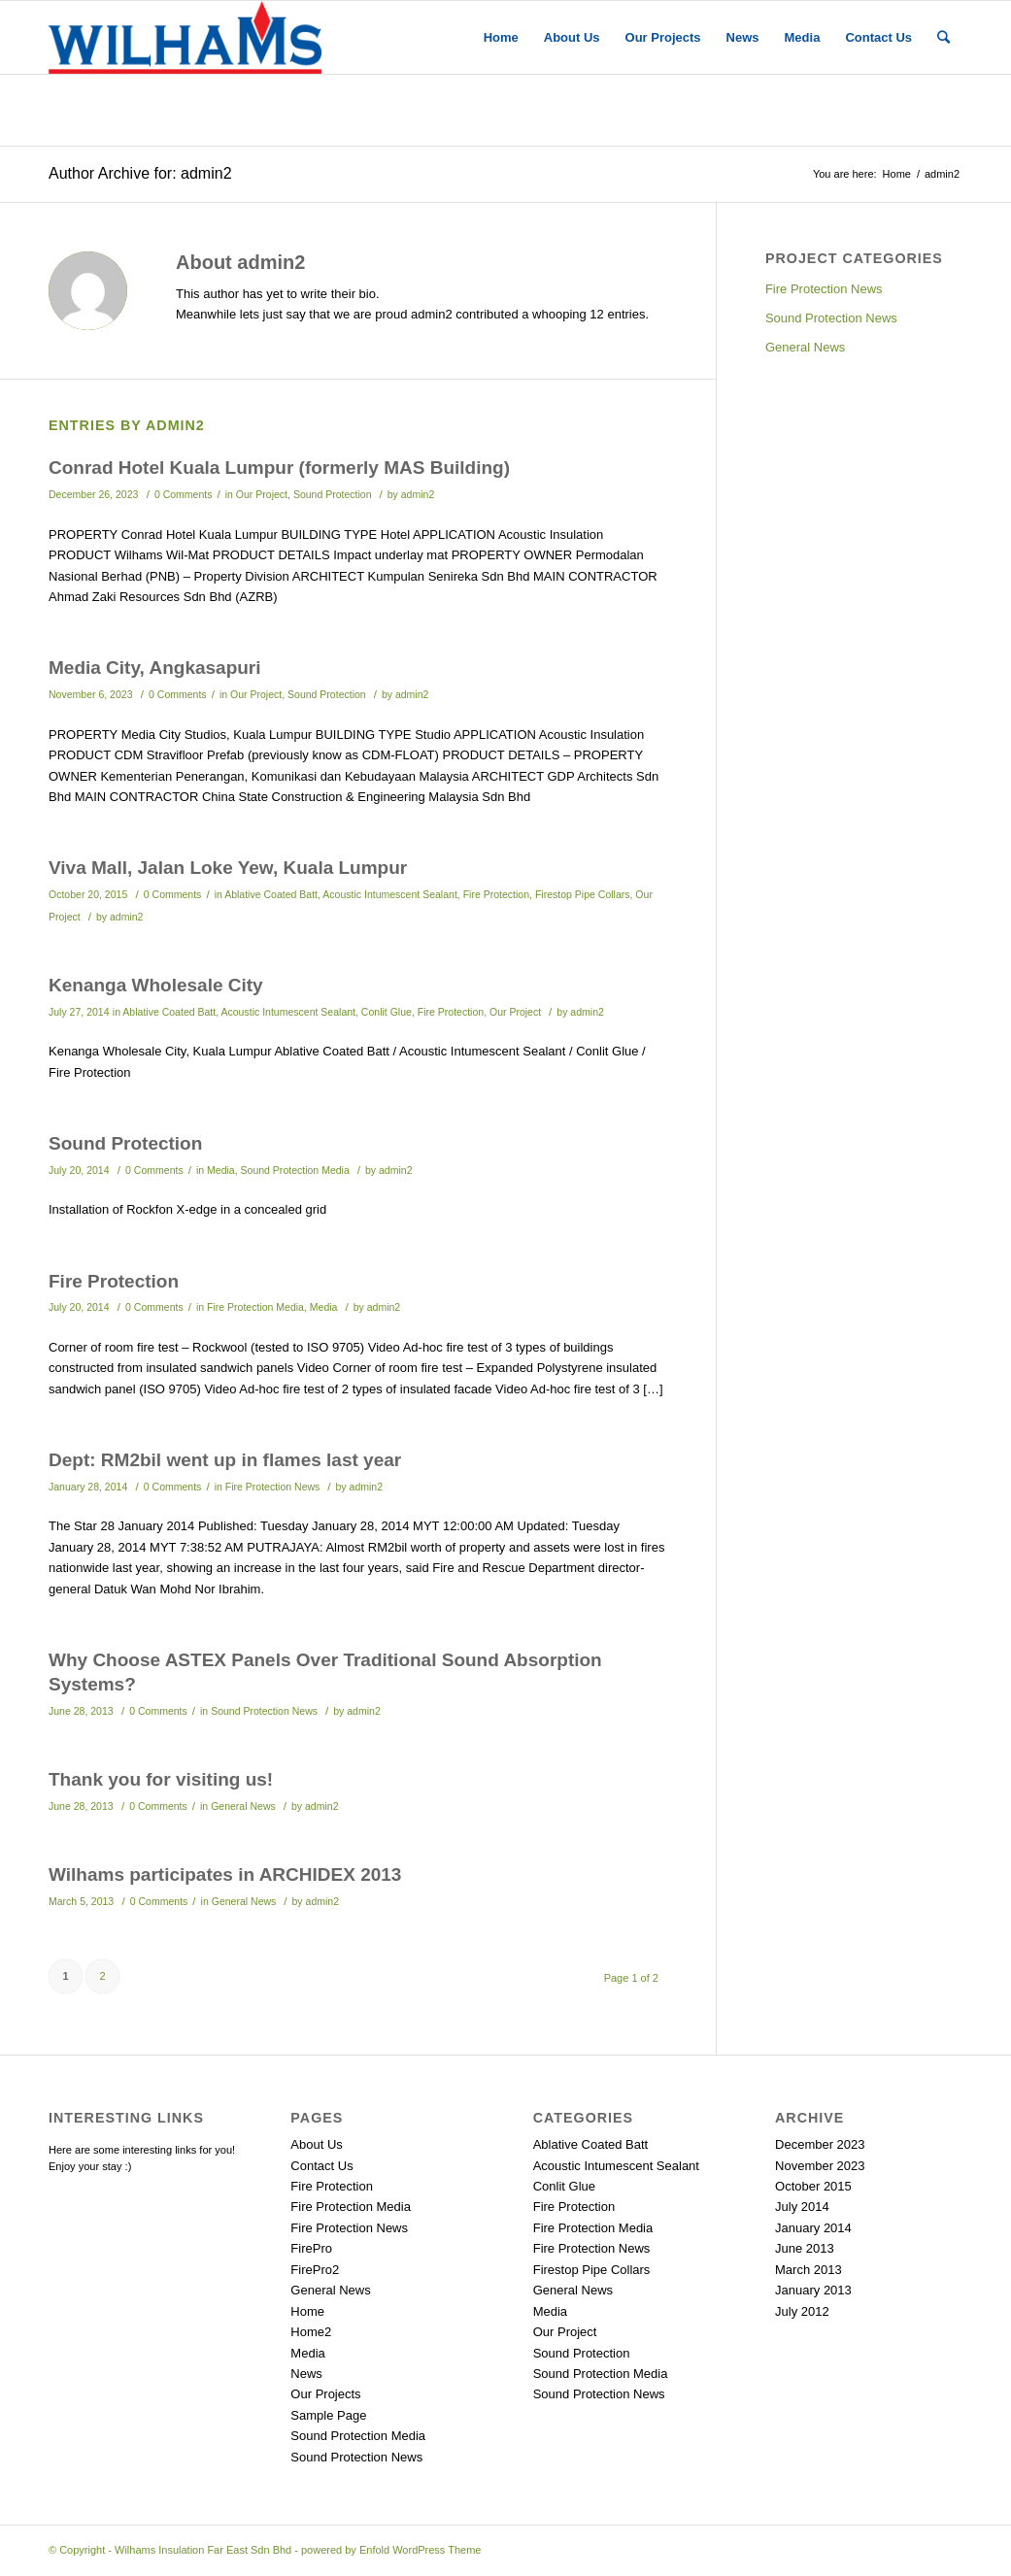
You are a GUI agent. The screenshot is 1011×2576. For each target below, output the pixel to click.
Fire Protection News (272, 1486)
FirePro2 (314, 2269)
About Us (316, 2144)
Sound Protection (332, 494)
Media (221, 1170)
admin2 (418, 494)
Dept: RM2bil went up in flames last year (225, 1460)
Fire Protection (496, 894)
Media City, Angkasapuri (155, 667)
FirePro (311, 2248)
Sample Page (328, 2415)
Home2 (310, 2332)
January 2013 (813, 2290)
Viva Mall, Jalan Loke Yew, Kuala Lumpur (228, 867)
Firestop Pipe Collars (582, 894)
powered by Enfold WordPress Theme (391, 2550)
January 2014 (813, 2228)
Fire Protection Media (255, 1307)
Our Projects (325, 2394)
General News (243, 1806)
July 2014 (802, 2206)
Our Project (261, 494)
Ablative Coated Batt (271, 894)
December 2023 (820, 2144)
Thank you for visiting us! (161, 1779)
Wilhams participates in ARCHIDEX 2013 (225, 1874)
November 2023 (820, 2165)
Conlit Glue (386, 1012)
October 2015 (813, 2186)
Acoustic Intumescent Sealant (389, 894)
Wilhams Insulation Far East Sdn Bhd (203, 2550)
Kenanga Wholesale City (156, 985)
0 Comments (183, 494)
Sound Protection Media (295, 1170)
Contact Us (321, 2165)
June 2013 (804, 2248)
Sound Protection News (264, 1711)
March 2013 (808, 2269)
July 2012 (802, 2311)
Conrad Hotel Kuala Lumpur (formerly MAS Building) (279, 467)
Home (897, 174)
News (306, 2373)
